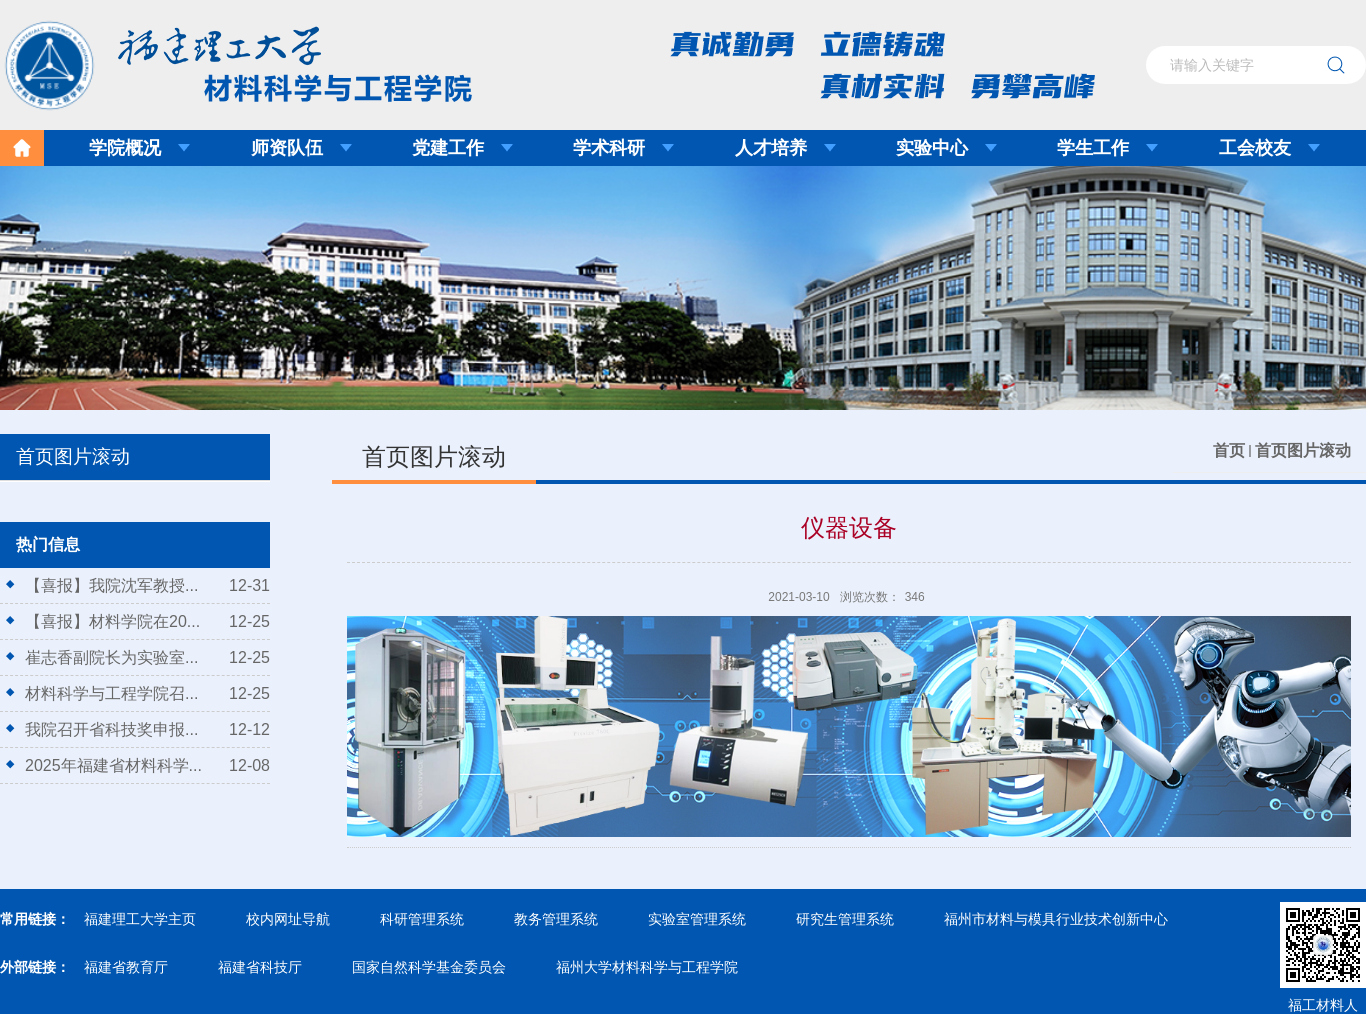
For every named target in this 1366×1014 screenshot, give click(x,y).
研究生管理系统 (845, 919)
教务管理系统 (556, 919)
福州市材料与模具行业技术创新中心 (1056, 919)
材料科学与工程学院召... (111, 693)
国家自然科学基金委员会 (429, 967)
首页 (1229, 450)
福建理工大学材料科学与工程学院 (224, 59)
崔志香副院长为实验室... (111, 657)
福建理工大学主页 (140, 919)
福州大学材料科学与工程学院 (647, 967)
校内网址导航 (288, 919)
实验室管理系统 (697, 919)
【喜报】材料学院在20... (112, 621)
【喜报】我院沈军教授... (111, 585)
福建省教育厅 (126, 967)
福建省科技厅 (260, 967)
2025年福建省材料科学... (113, 765)
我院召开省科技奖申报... (111, 729)
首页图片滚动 (1303, 450)
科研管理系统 (422, 919)
